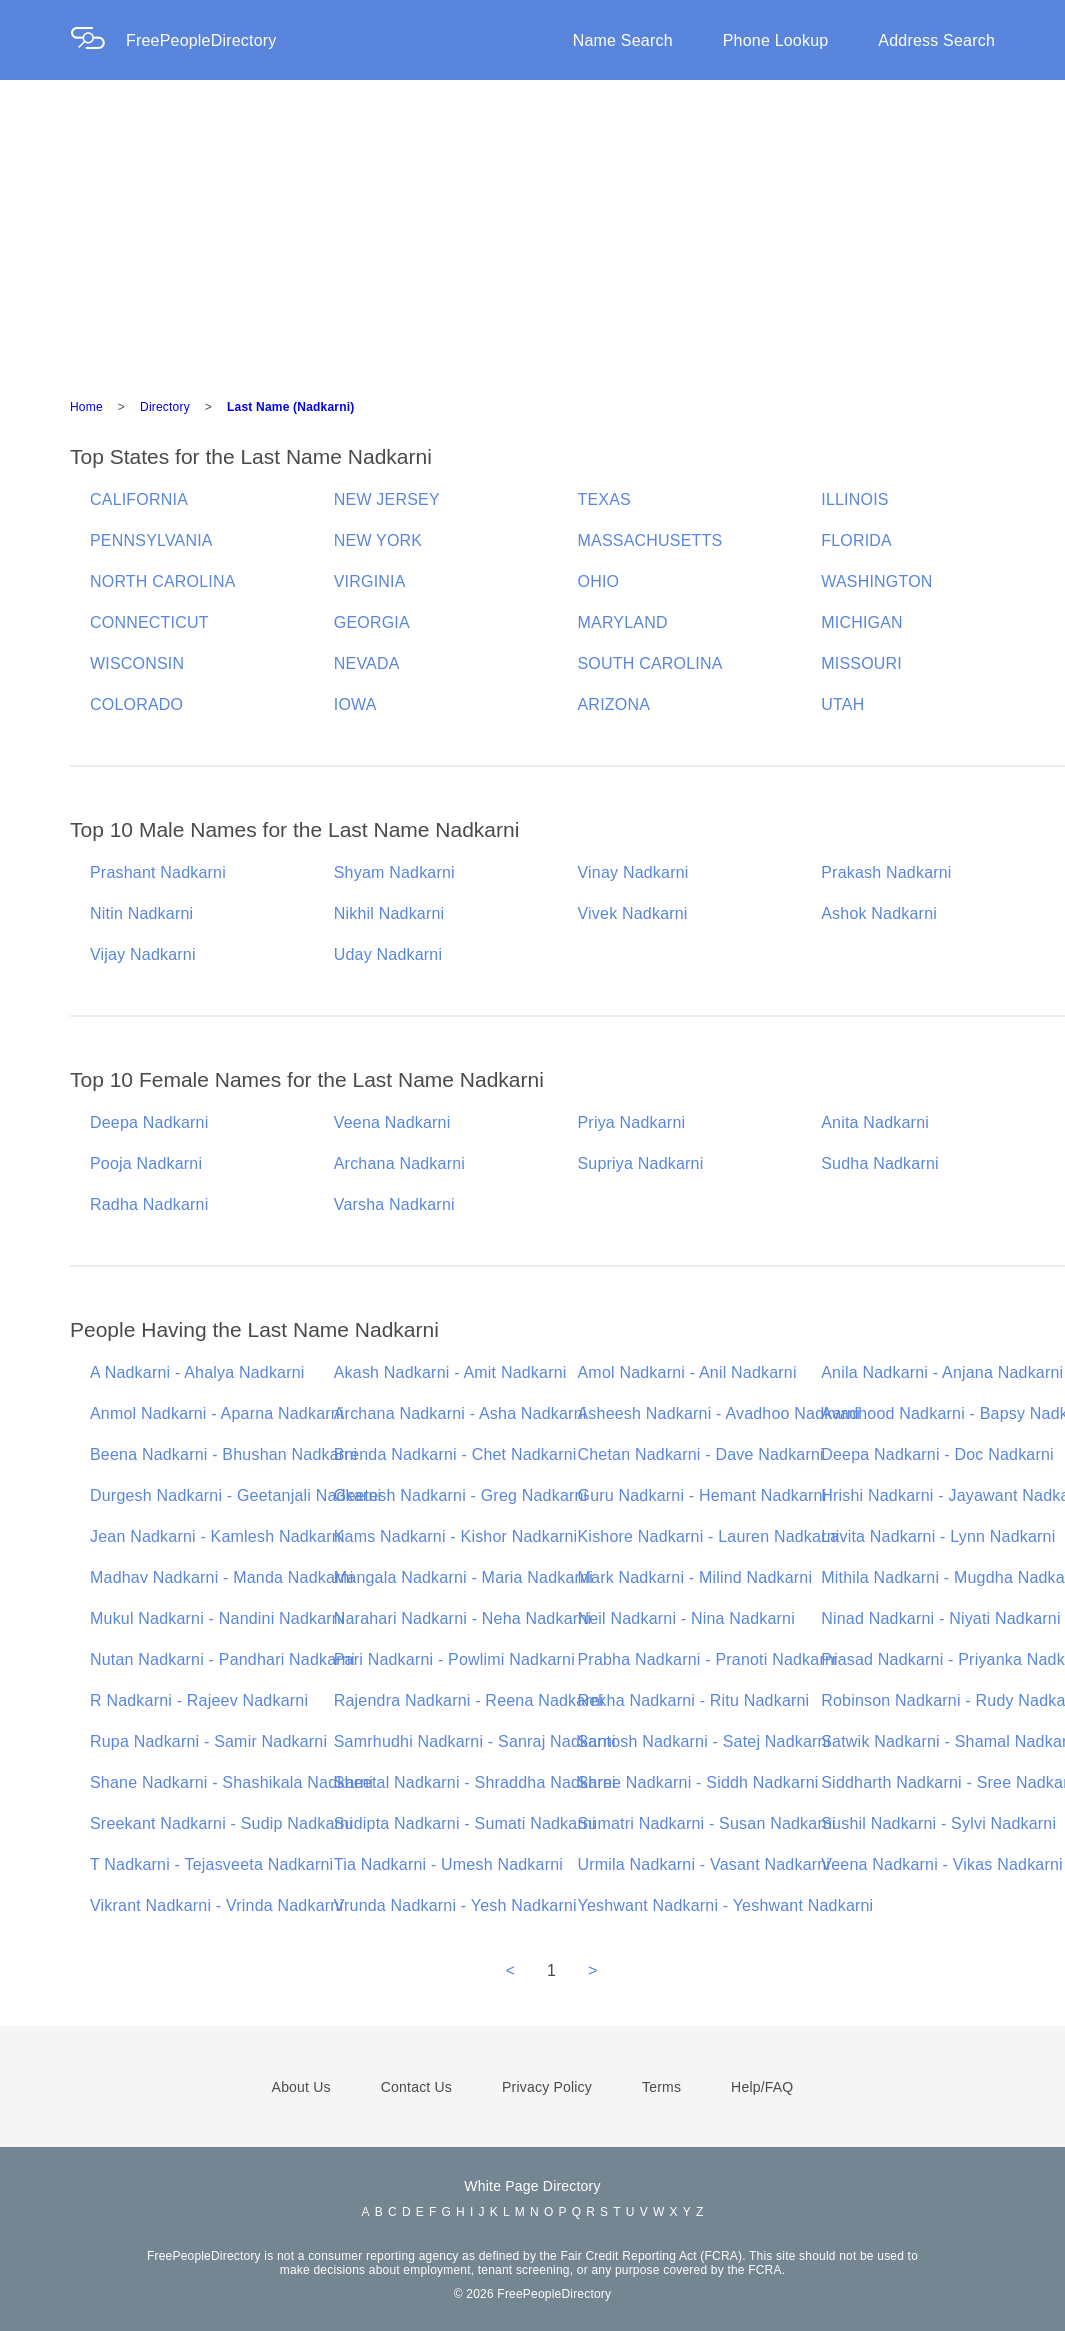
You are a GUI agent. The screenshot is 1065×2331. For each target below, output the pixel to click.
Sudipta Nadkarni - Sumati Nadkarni (465, 1823)
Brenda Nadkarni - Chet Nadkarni (455, 1454)
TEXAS (604, 499)
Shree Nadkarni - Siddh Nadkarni (698, 1782)
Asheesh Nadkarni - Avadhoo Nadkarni (719, 1413)
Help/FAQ (762, 2087)
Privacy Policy (547, 2087)
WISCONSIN (137, 663)
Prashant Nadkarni (158, 872)
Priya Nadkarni (632, 1122)
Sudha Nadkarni (880, 1163)
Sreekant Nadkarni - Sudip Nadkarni (221, 1823)
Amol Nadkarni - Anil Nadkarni (687, 1372)
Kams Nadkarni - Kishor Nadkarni (456, 1536)
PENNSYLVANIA (151, 540)
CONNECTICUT (149, 622)
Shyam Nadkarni (394, 872)
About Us (301, 2087)
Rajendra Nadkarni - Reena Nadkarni (469, 1700)
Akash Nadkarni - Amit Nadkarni (450, 1372)
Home (86, 407)
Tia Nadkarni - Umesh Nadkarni (448, 1864)
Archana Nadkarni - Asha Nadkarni (460, 1413)
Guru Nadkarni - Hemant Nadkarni (702, 1495)
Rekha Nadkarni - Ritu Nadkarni (694, 1700)
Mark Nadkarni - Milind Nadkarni (695, 1577)
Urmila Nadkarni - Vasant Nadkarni (704, 1864)
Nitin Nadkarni (141, 913)
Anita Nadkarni (875, 1122)
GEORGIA (372, 622)
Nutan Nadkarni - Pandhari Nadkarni (222, 1659)
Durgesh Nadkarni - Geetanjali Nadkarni (235, 1495)
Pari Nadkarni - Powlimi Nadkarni (454, 1659)
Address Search (936, 40)
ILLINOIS (854, 499)
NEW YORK (378, 540)
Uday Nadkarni (388, 954)
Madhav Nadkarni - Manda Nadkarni (221, 1577)
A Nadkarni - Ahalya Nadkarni (197, 1372)
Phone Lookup (776, 40)
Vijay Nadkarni (143, 954)
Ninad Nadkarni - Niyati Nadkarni (940, 1618)
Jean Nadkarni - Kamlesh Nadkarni (217, 1536)
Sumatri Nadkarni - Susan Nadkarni (707, 1823)
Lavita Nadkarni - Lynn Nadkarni (938, 1536)
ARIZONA (614, 704)
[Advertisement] (533, 230)
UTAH (842, 704)
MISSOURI (861, 663)
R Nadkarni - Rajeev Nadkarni (199, 1700)
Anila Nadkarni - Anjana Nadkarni (942, 1372)
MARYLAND (623, 622)
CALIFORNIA (139, 499)
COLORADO (136, 704)
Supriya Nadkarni (641, 1163)
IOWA (355, 704)
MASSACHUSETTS (650, 540)
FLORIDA (856, 540)
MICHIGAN (862, 622)
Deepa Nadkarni (149, 1122)
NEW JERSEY (387, 499)
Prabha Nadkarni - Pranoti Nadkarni (708, 1659)
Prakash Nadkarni (886, 872)
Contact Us (416, 2087)
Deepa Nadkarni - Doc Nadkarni (937, 1454)
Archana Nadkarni (399, 1163)
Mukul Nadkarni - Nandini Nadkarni (217, 1618)
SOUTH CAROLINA (650, 663)
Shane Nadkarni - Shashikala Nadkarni (231, 1782)
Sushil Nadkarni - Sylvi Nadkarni (938, 1823)
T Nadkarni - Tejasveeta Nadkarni (211, 1864)
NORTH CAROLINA (163, 581)
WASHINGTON (876, 581)
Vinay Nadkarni (633, 872)
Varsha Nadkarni (394, 1204)
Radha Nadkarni (149, 1204)
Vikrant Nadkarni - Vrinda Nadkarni (216, 1905)
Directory (165, 407)
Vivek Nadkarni (633, 913)
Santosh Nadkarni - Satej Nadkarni (704, 1741)
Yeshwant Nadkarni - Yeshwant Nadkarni (726, 1905)
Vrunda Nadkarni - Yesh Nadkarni (455, 1905)
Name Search (623, 40)
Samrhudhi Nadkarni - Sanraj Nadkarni (475, 1741)
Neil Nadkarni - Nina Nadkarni (686, 1618)
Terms (661, 2087)
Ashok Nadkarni (879, 913)
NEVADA (367, 663)
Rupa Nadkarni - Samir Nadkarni (208, 1741)
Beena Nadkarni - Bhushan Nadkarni (223, 1454)
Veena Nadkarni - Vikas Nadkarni (942, 1864)
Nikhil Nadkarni (389, 913)
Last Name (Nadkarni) (290, 407)
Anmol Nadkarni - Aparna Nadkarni (217, 1413)
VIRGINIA (370, 581)
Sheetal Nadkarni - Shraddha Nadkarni (475, 1782)
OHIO (599, 581)
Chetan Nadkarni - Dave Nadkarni (701, 1454)
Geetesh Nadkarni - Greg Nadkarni (461, 1495)
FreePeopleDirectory (201, 40)
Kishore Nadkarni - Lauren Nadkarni (709, 1536)
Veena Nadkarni (392, 1122)
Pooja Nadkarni (146, 1163)
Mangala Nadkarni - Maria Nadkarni (463, 1577)
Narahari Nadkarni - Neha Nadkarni (462, 1618)
